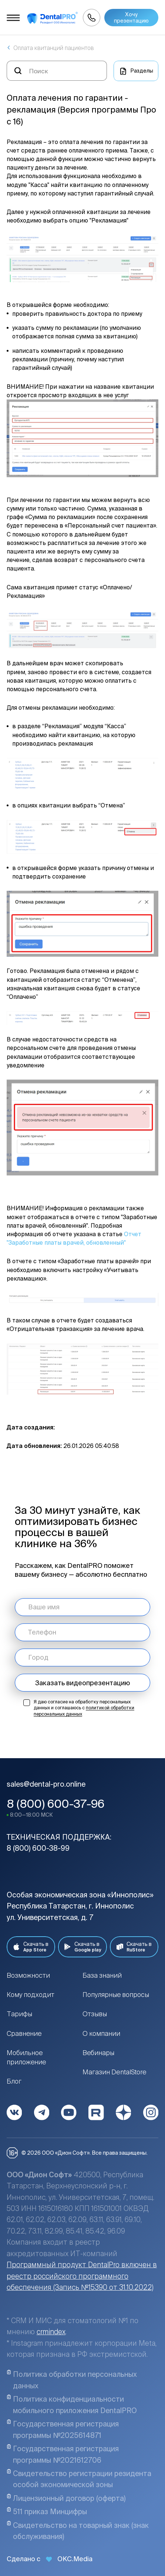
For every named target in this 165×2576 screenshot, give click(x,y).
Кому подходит (30, 1994)
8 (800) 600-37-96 (56, 1803)
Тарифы (19, 2013)
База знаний (102, 1975)
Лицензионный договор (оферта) (66, 2498)
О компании (101, 2033)
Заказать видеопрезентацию (82, 1683)
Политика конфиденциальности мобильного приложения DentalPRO (72, 2404)
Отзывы (94, 2013)
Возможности (28, 1975)
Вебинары (98, 2052)
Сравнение (24, 2033)
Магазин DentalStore (114, 2071)
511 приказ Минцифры (47, 2511)
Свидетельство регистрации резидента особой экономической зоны (79, 2479)
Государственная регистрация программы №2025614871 (63, 2429)
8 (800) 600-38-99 (38, 1848)
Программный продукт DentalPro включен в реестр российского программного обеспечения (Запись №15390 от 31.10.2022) (82, 2276)
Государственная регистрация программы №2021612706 (63, 2454)
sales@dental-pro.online (46, 1784)
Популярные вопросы (115, 1994)
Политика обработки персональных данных (72, 2379)
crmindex (51, 2332)
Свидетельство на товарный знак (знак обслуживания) (78, 2530)
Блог (14, 2081)
